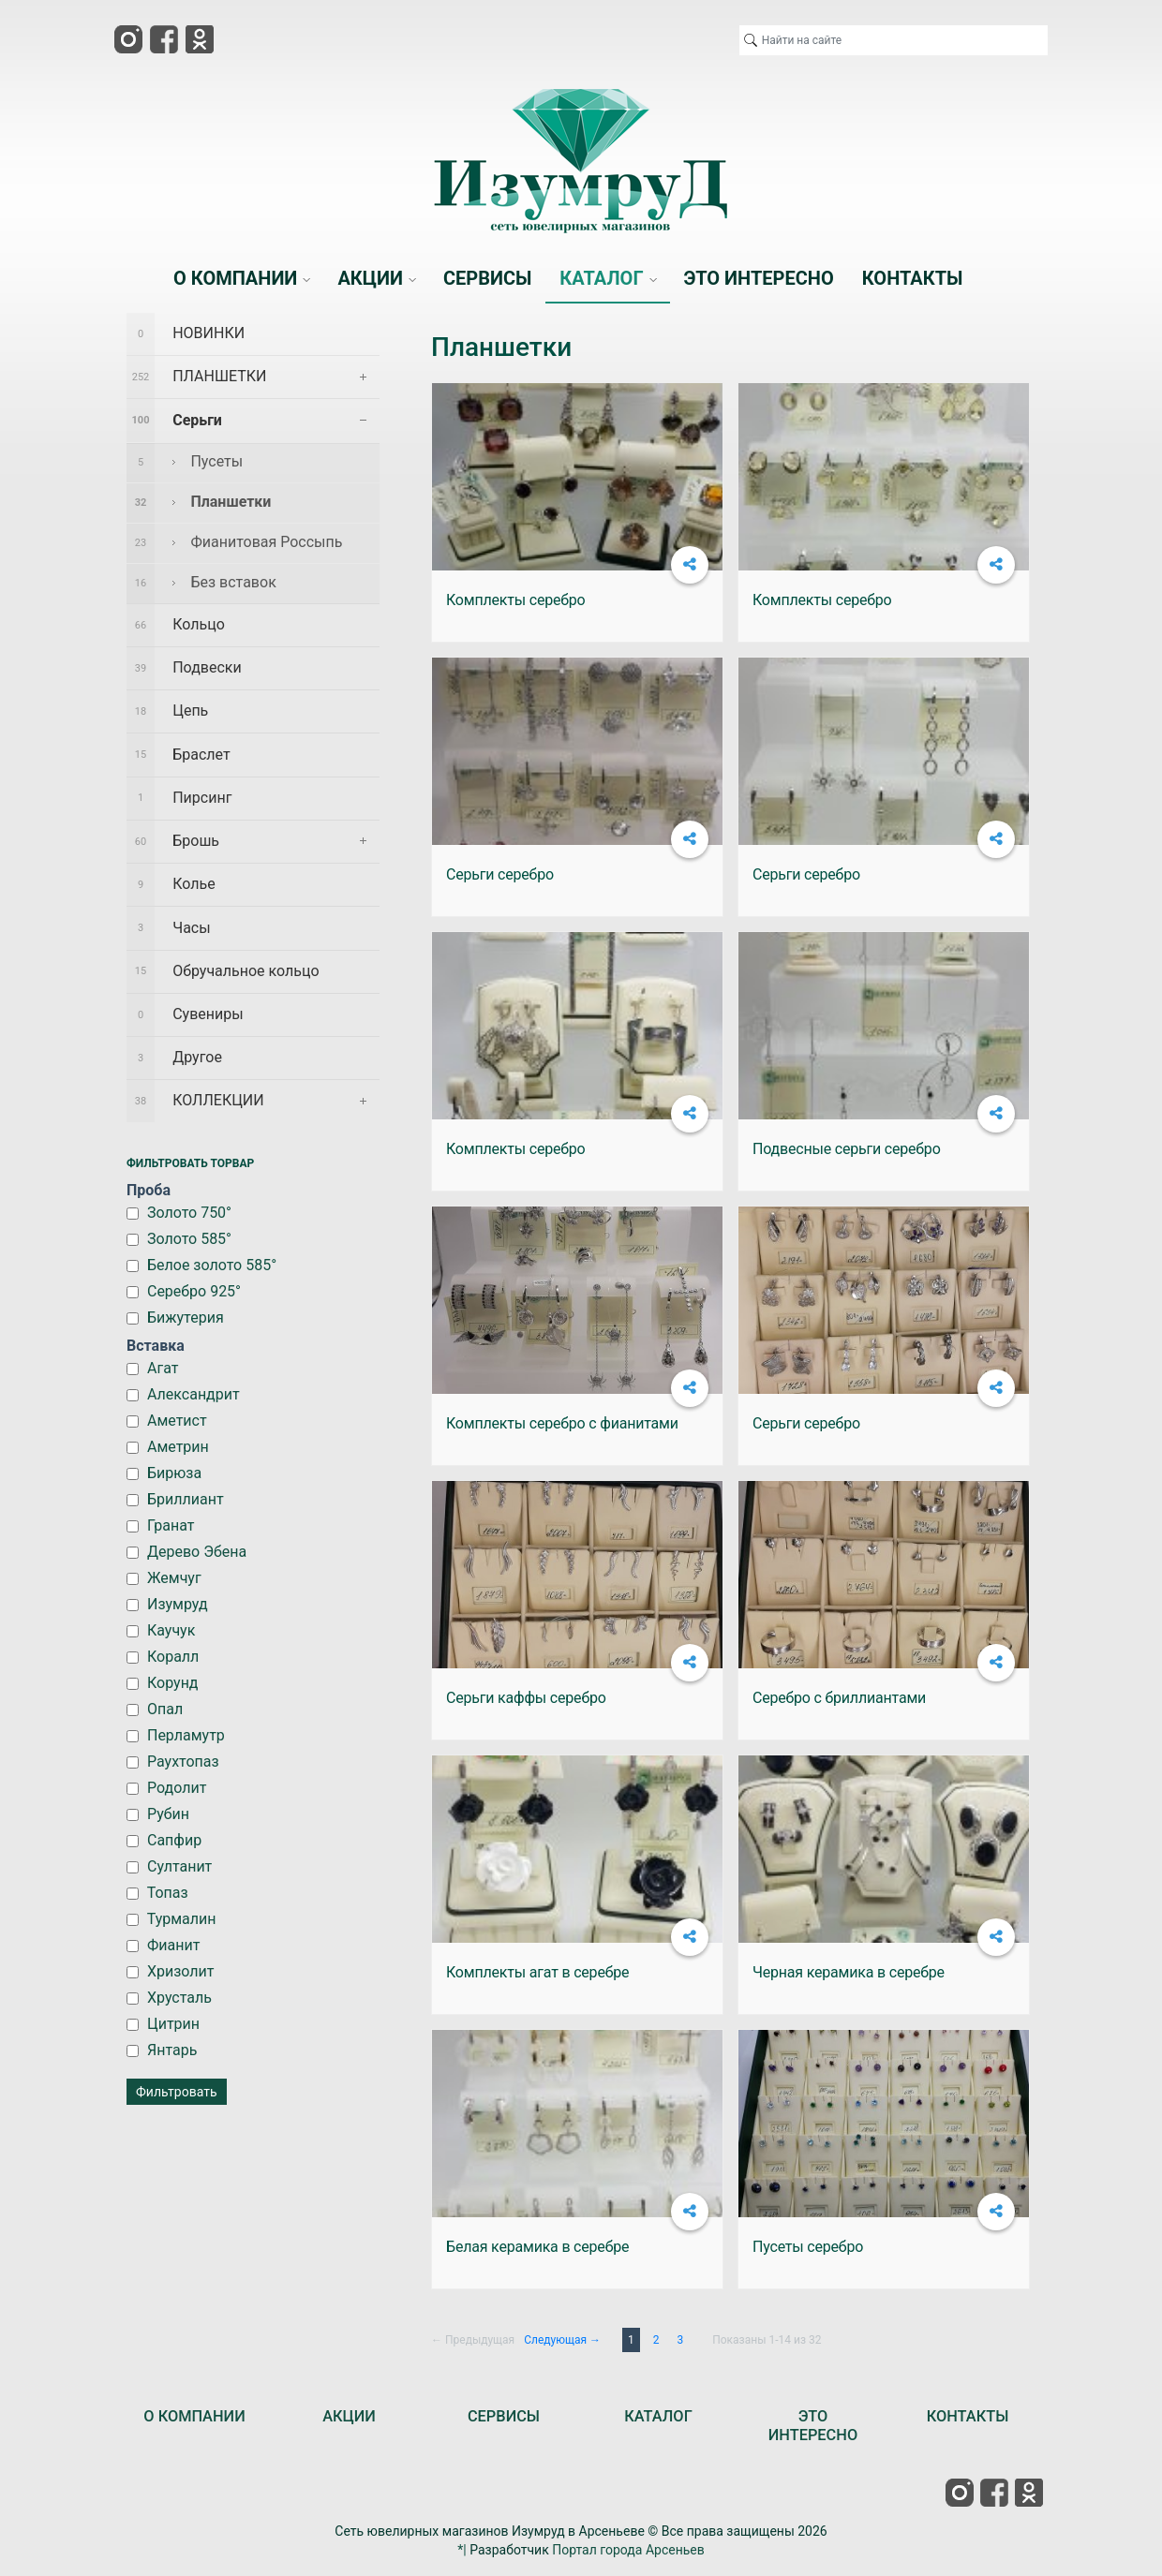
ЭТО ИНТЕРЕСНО (812, 2425)
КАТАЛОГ (658, 2416)
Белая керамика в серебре (537, 2247)
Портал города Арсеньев (628, 2549)
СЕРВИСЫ (504, 2416)
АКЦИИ (349, 2416)
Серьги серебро (500, 874)
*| (461, 2549)
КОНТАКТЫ (968, 2416)
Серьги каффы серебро (526, 1698)
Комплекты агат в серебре (537, 1972)
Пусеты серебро (807, 2247)
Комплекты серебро (516, 600)
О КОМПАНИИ (194, 2416)
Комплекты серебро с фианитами (562, 1423)
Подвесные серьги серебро (846, 1149)
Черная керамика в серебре (848, 1972)
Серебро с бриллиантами (839, 1698)
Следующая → (562, 2340)
